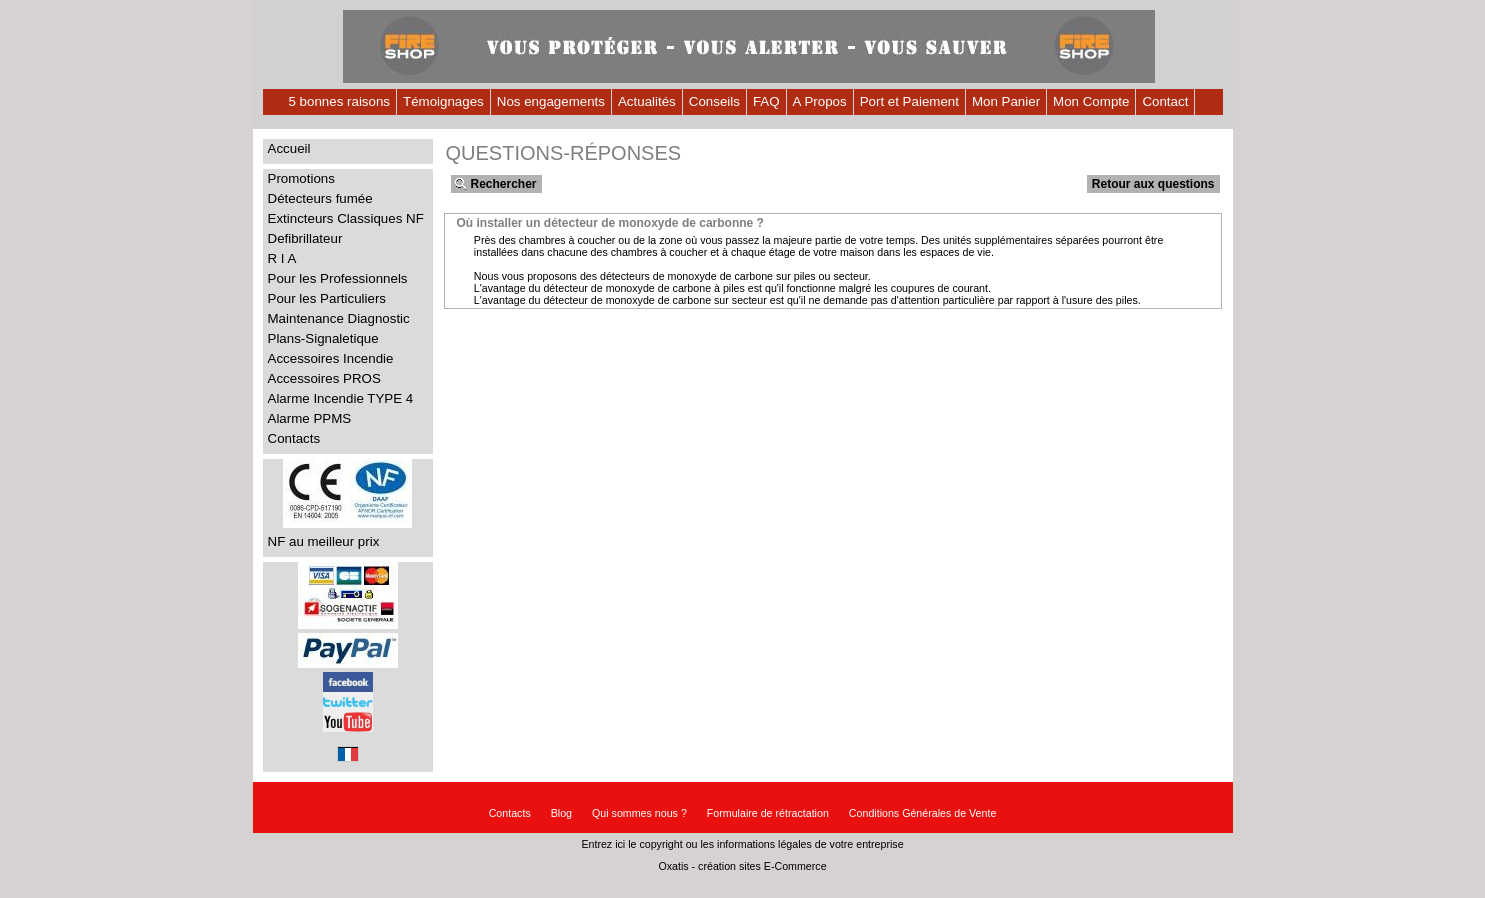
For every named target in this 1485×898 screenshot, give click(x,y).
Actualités (647, 101)
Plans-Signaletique (323, 338)
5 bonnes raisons (340, 101)
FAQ (766, 101)
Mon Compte (1091, 101)
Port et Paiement (909, 101)
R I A (282, 258)
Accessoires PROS (324, 378)
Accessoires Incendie (331, 358)
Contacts (294, 438)
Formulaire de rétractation (768, 813)
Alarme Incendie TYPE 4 (341, 398)
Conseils (714, 101)
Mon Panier (1006, 101)
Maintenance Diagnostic (339, 318)
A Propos (820, 101)
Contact (1165, 101)
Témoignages (443, 101)
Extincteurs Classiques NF (346, 218)
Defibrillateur (305, 238)
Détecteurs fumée (320, 198)
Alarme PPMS (310, 418)
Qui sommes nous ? (639, 813)
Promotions (301, 178)
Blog (561, 813)
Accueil (289, 148)
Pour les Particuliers (327, 298)
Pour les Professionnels (338, 278)
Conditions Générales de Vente (923, 813)
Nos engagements (551, 101)
